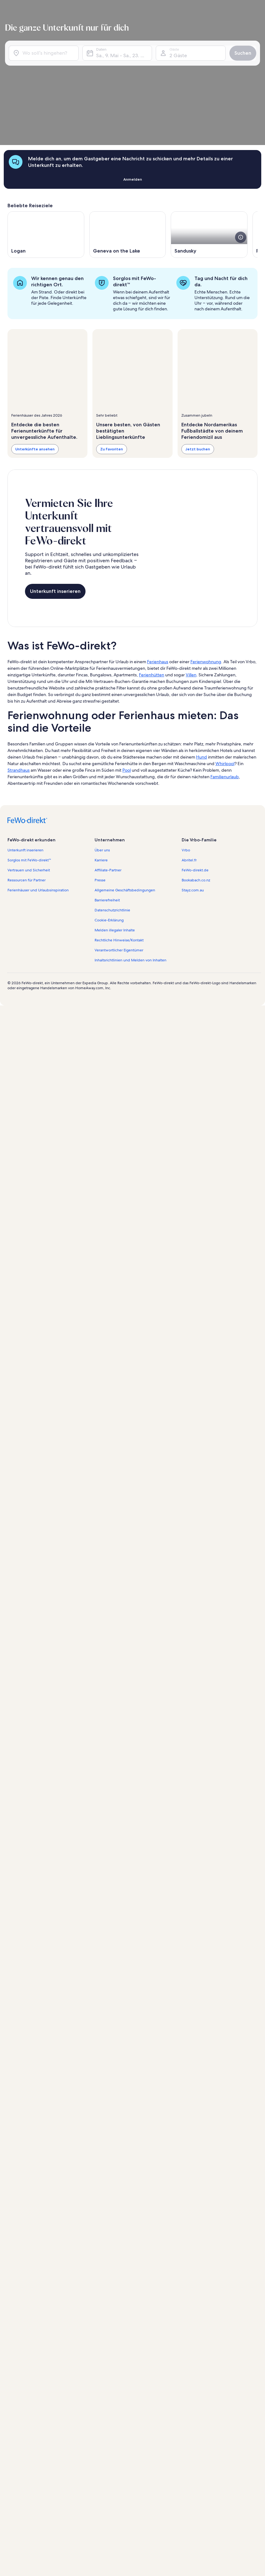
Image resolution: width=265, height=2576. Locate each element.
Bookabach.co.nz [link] (196, 801)
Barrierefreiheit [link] (107, 821)
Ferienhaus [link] (157, 583)
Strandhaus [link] (18, 692)
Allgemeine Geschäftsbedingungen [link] (125, 811)
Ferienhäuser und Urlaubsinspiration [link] (38, 811)
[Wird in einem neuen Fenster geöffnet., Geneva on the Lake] (127, 167)
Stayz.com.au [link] (193, 811)
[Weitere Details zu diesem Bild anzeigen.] (240, 170)
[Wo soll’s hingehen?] (48, 50)
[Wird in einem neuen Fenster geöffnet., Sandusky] (209, 167)
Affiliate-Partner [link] (108, 791)
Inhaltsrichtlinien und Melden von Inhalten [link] (130, 882)
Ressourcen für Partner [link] (26, 801)
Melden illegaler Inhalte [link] (115, 851)
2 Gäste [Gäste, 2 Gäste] (175, 52)
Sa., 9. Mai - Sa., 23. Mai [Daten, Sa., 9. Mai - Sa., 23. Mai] (123, 52)
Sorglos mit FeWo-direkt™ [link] (29, 781)
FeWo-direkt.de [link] (195, 791)
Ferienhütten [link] (151, 596)
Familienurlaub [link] (224, 698)
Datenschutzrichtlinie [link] (112, 831)
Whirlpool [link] (224, 685)
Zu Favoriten (111, 382)
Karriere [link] (101, 781)
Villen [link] (191, 596)
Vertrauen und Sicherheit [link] (28, 791)
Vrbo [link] (186, 771)
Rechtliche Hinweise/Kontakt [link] (119, 862)
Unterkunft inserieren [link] (25, 771)
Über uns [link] (102, 771)
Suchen (237, 50)
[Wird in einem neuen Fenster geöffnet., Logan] (45, 167)
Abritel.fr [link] (189, 781)
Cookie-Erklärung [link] (109, 841)
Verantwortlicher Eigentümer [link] (119, 872)
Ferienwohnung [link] (205, 583)
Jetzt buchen (197, 382)
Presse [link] (100, 801)
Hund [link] (201, 679)
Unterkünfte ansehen (35, 382)
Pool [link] (126, 692)
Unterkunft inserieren (55, 519)
